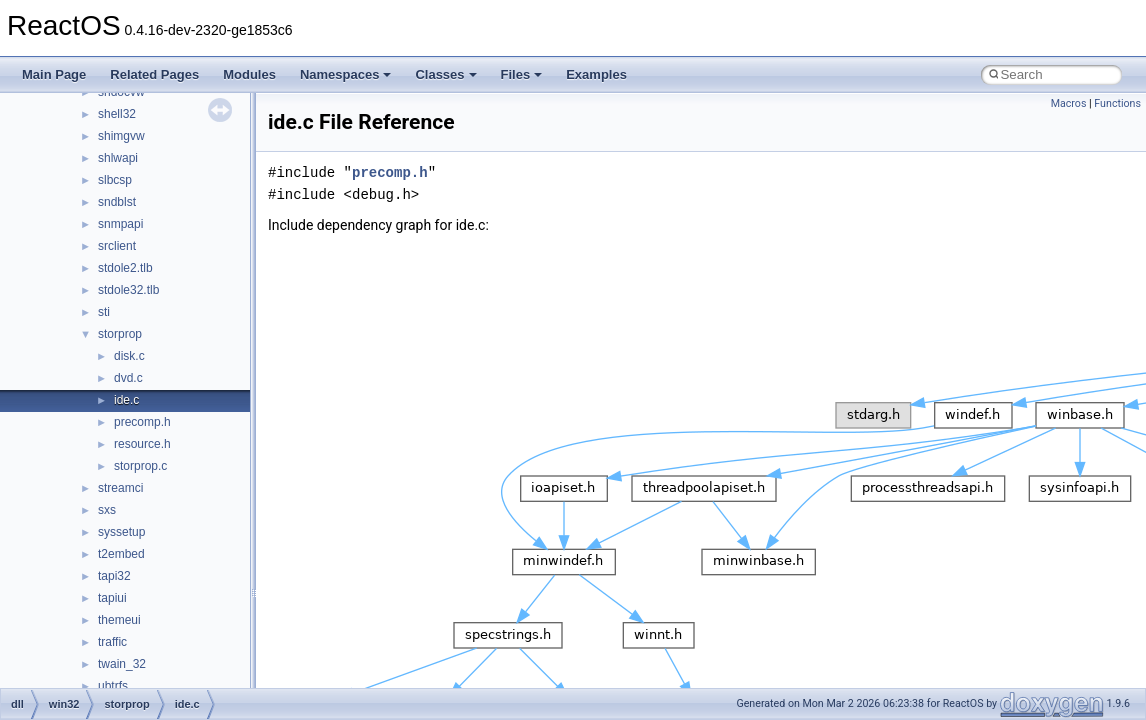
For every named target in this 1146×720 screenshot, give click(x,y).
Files (522, 74)
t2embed (121, 554)
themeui (119, 620)
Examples (596, 74)
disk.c (129, 356)
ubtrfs (113, 686)
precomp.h (142, 422)
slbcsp (115, 180)
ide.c (126, 400)
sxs (107, 510)
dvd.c (128, 378)
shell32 (117, 114)
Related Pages (154, 74)
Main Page (54, 74)
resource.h (142, 444)
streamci (120, 488)
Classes (445, 74)
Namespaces (346, 74)
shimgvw (121, 136)
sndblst (117, 202)
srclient (117, 246)
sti (104, 312)
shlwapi (118, 158)
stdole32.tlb (128, 290)
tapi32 (114, 576)
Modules (249, 74)
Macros (1069, 103)
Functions (1117, 103)
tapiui (112, 598)
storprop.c (140, 466)
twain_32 (122, 664)
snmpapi (120, 224)
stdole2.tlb (125, 268)
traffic (112, 642)
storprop (120, 334)
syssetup (121, 532)
